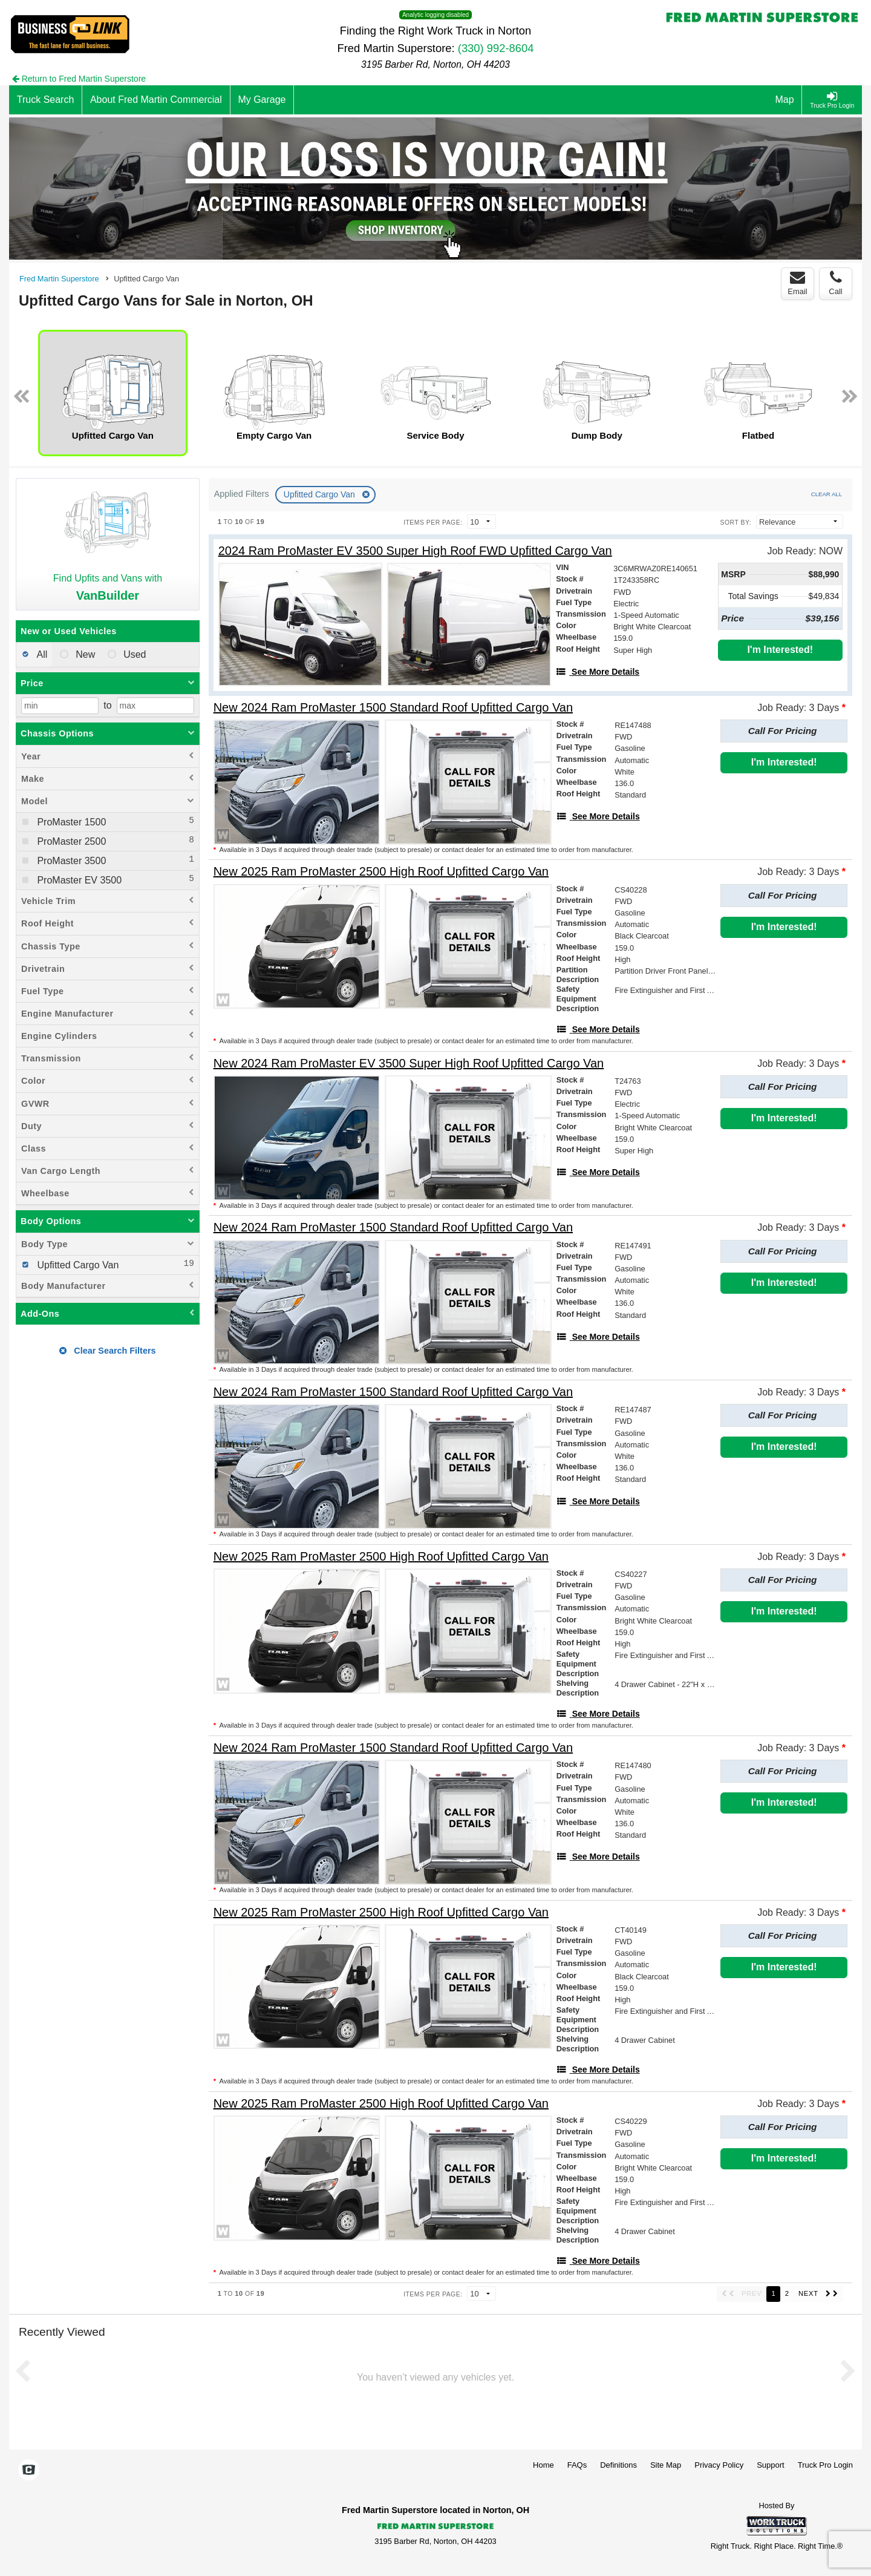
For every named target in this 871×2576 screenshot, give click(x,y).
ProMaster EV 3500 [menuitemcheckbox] (78, 880)
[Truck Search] (45, 99)
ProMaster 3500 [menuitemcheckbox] (70, 861)
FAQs (577, 2464)
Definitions (618, 2464)
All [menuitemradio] (40, 654)
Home (543, 2464)
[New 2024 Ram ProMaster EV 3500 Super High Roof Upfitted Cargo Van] (409, 1063)
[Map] (785, 99)
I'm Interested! (780, 649)
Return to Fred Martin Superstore (79, 79)
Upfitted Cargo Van (320, 494)
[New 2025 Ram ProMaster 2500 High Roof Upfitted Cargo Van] (381, 872)
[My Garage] (262, 99)
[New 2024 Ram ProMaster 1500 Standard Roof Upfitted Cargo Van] (393, 708)
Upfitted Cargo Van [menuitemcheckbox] (76, 1265)
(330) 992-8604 (496, 48)
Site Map (665, 2464)
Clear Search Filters (107, 1350)
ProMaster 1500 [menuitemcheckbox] (70, 822)
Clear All (826, 494)
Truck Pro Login (825, 2464)
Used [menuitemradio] (133, 654)
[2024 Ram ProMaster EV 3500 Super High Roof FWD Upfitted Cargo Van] (415, 551)
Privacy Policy (718, 2464)
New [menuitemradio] (84, 654)
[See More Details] (597, 672)
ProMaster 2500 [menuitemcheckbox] (70, 841)
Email (797, 283)
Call (835, 283)
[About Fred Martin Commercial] (156, 99)
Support (771, 2464)
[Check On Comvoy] (28, 2471)
